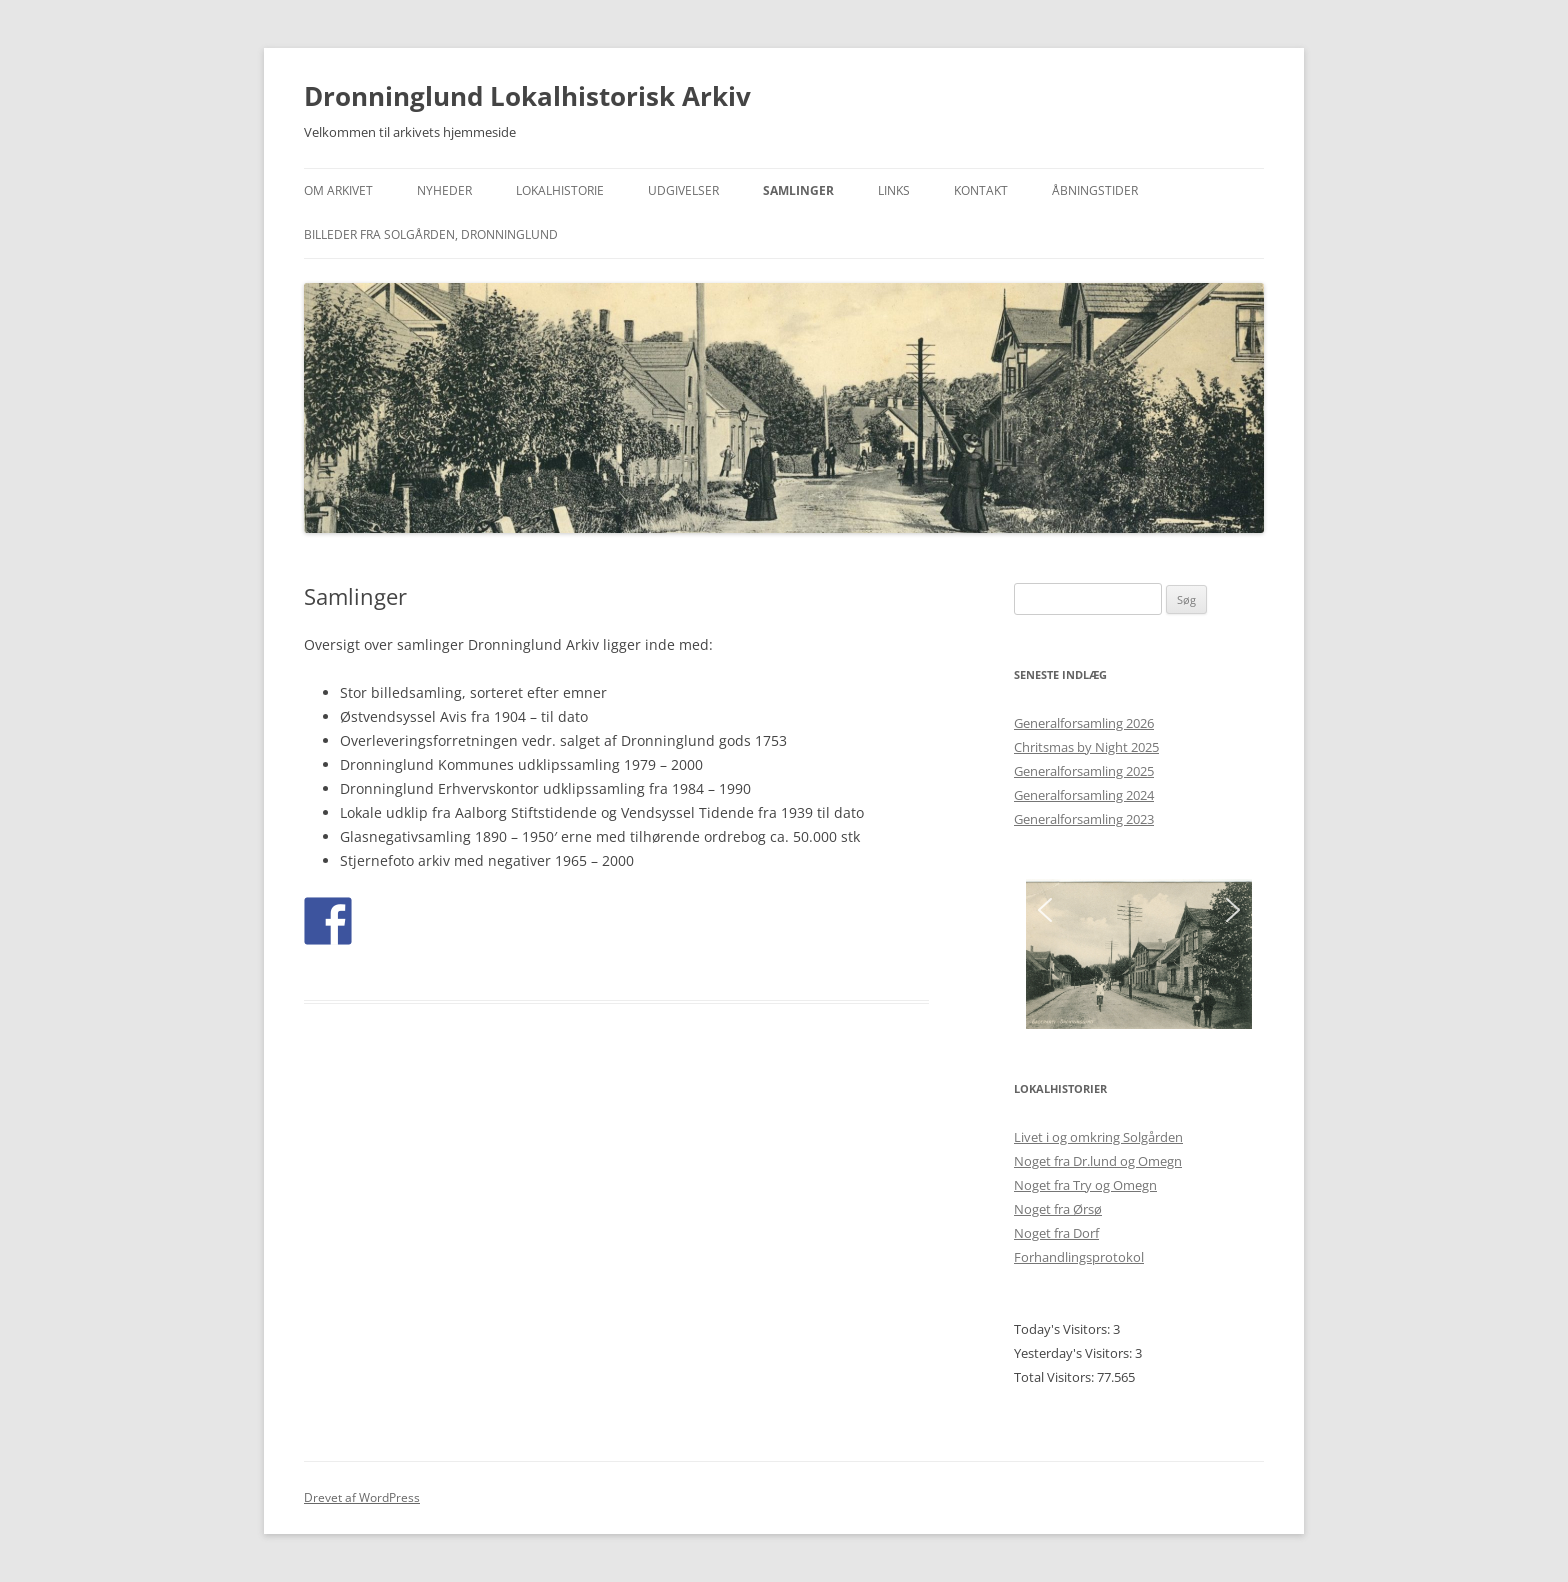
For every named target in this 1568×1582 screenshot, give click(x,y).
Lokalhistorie (560, 190)
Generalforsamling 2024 (1084, 795)
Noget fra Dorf (1056, 1233)
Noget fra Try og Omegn (1085, 1185)
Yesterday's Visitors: (1074, 1353)
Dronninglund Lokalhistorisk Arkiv (527, 96)
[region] (1139, 954)
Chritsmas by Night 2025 (1086, 747)
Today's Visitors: (1063, 1329)
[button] (1045, 910)
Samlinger (798, 190)
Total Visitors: (1055, 1377)
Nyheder (444, 190)
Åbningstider (1095, 190)
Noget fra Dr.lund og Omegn (1098, 1161)
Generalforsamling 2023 (1084, 819)
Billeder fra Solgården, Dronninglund (431, 234)
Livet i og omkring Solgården (1098, 1137)
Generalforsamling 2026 (1084, 723)
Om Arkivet (338, 190)
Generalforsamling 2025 (1084, 771)
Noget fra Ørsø (1058, 1209)
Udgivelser (683, 190)
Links (894, 190)
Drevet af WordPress (362, 1497)
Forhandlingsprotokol (1079, 1257)
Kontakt (981, 190)
